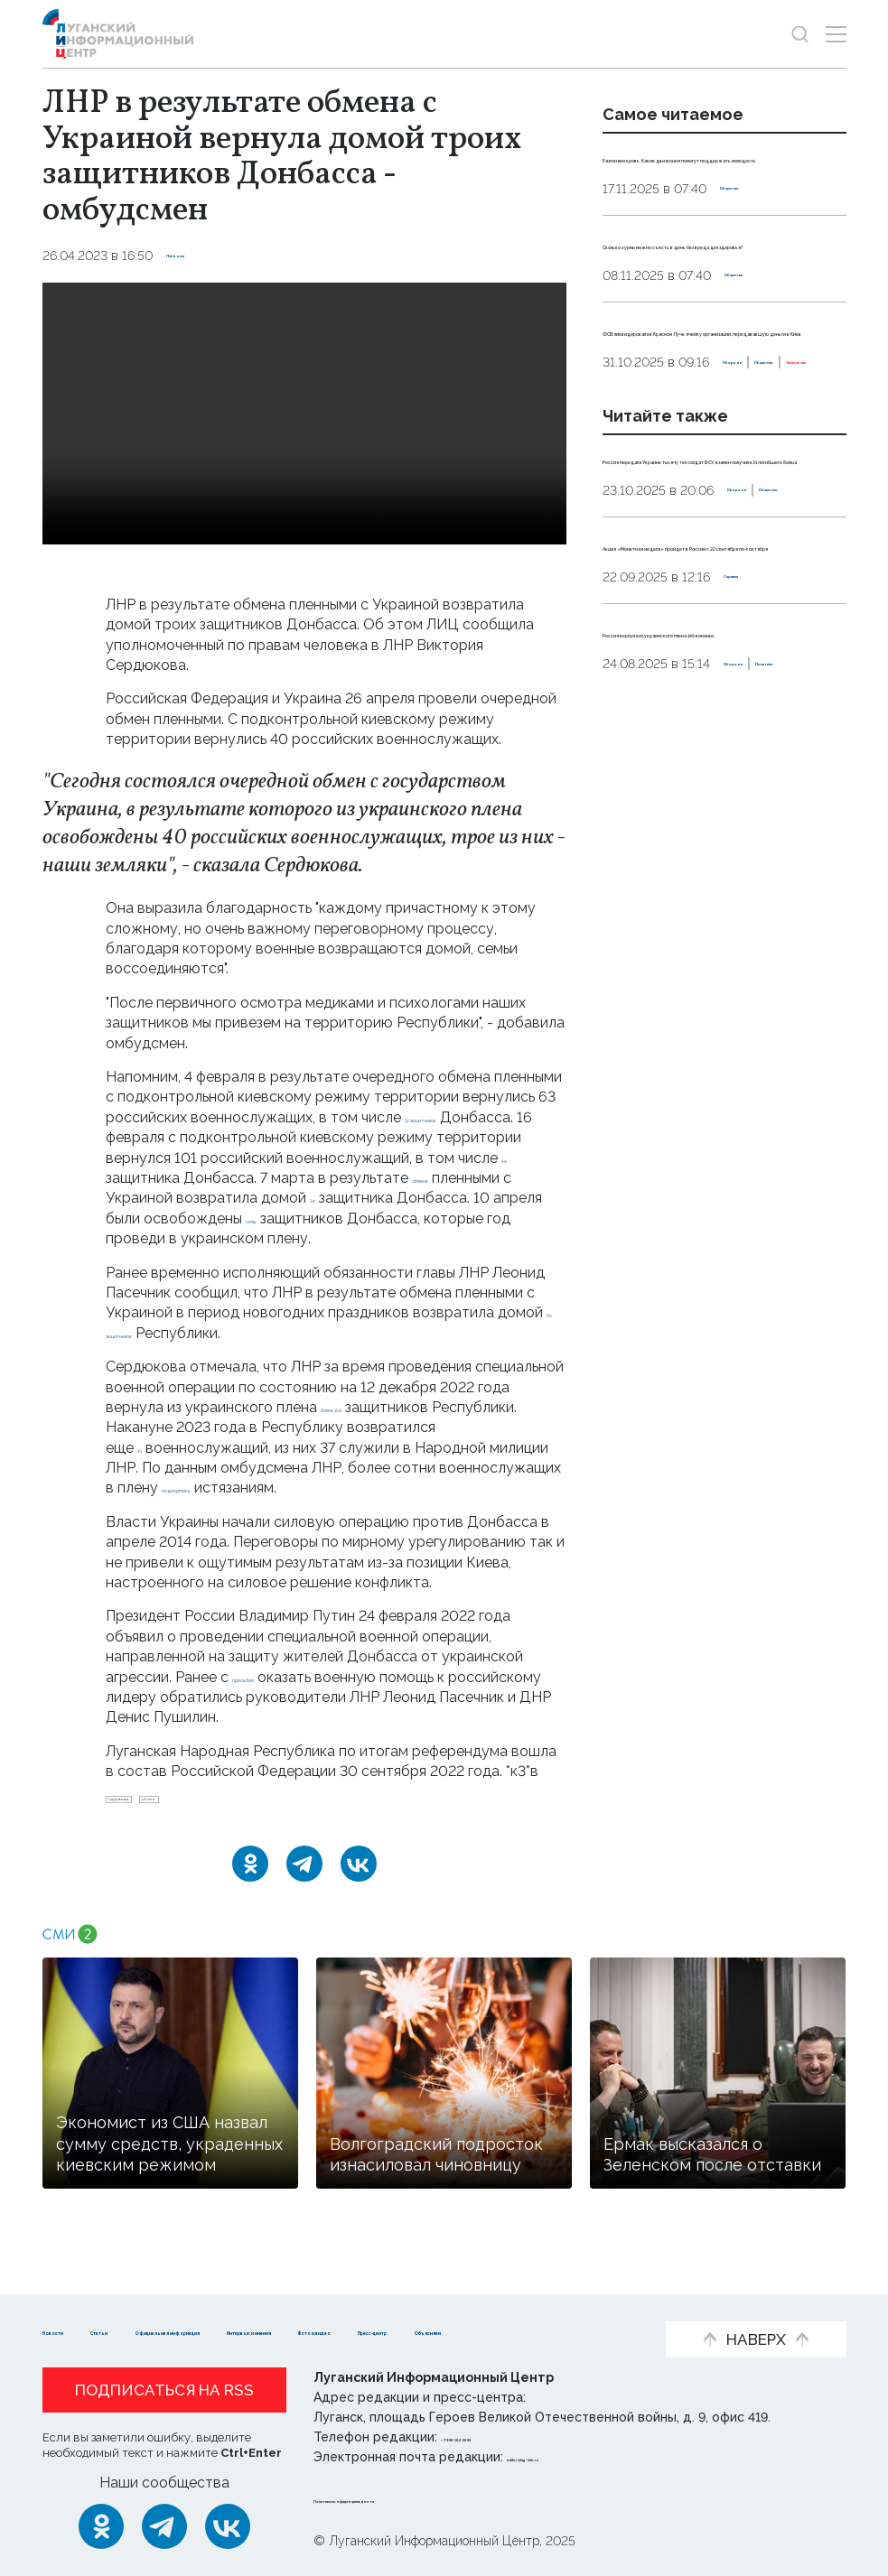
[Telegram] (304, 1879)
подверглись (205, 1487)
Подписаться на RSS (164, 2390)
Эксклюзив (791, 483)
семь (411, 1218)
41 (144, 1447)
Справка (752, 799)
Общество (755, 228)
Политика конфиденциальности (422, 2498)
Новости (74, 2302)
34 (457, 1197)
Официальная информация (314, 2302)
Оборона (632, 483)
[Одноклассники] (250, 1879)
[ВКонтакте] (359, 1879)
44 (200, 1177)
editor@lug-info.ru (568, 2457)
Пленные (197, 255)
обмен (229, 1806)
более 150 (356, 1407)
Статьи (160, 2302)
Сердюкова (149, 1806)
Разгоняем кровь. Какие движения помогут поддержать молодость (696, 177)
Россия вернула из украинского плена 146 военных (724, 864)
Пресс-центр (223, 2330)
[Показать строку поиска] (800, 34)
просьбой (265, 1677)
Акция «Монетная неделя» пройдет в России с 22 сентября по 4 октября (705, 747)
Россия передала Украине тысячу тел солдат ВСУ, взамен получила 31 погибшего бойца (724, 599)
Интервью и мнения (517, 2302)
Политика (706, 926)
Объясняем (344, 2330)
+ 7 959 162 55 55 (492, 2437)
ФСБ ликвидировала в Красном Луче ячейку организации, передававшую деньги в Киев (724, 410)
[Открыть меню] (836, 34)
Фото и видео (94, 2330)
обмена (132, 1197)
